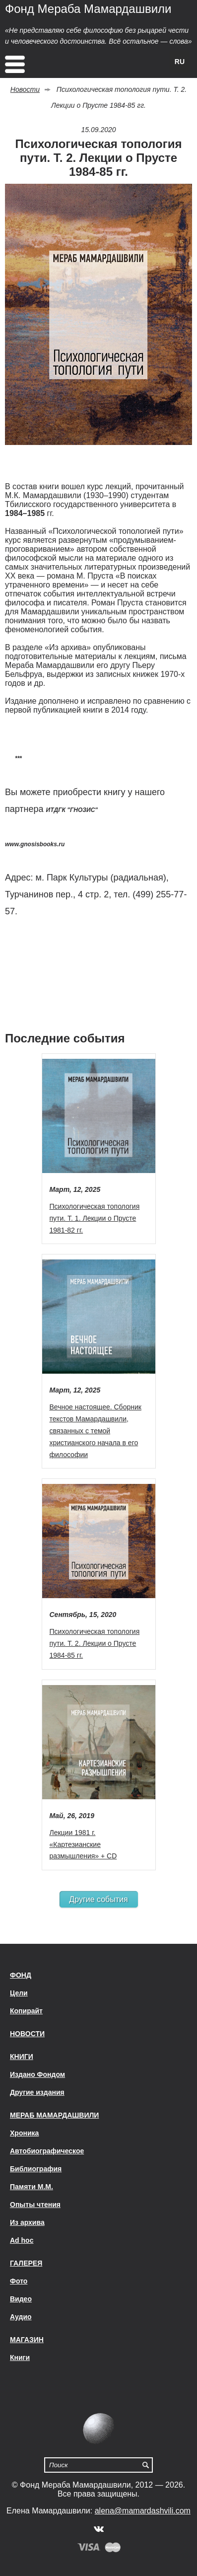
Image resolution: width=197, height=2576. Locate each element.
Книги (21, 2057)
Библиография (36, 2169)
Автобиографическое (47, 2151)
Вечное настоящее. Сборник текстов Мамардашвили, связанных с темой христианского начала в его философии (95, 1430)
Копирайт (26, 2011)
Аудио (21, 2317)
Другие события (98, 1899)
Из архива (27, 2222)
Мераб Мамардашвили (54, 2115)
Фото (18, 2281)
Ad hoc (21, 2240)
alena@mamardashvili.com (143, 2510)
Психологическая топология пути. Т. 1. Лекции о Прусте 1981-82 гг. (95, 1218)
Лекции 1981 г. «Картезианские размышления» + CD (83, 1844)
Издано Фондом (37, 2074)
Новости (25, 89)
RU (180, 62)
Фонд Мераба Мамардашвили (88, 8)
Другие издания (37, 2092)
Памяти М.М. (31, 2187)
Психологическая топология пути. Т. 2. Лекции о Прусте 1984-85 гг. (95, 1643)
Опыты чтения (35, 2204)
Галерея (26, 2263)
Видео (21, 2299)
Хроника (24, 2133)
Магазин (27, 2340)
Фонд (20, 1975)
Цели (19, 1993)
